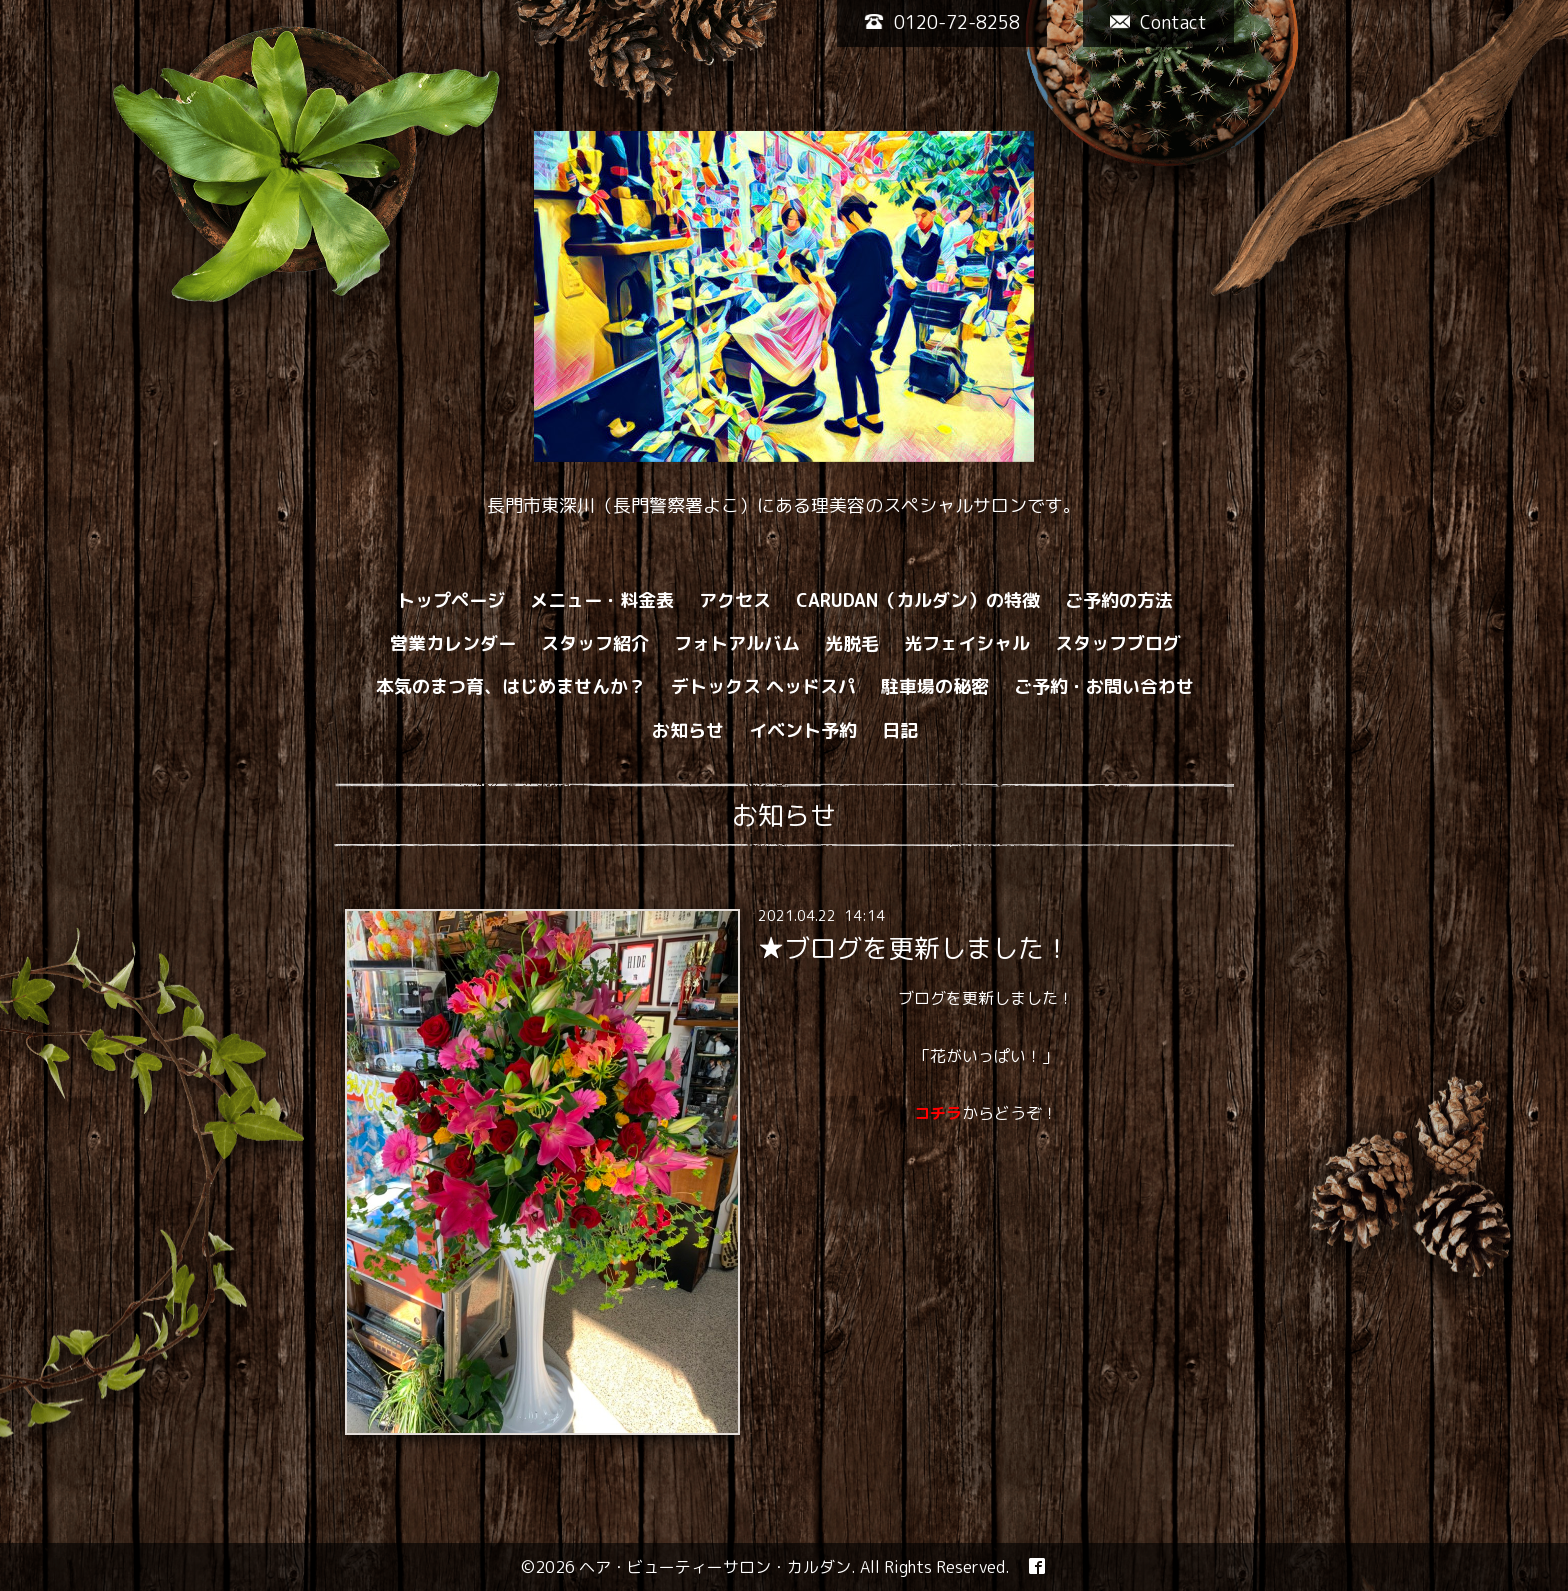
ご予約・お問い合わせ (1104, 686)
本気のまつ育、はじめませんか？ (511, 686)
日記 (900, 730)
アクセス (735, 600)
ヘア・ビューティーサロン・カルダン (715, 1567)
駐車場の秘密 (935, 686)
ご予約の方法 (1119, 600)
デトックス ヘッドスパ (763, 686)
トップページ (451, 600)
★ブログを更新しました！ (914, 948)
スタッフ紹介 (595, 643)
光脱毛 (852, 643)
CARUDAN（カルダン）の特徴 (918, 600)
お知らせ (688, 730)
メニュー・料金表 (602, 600)
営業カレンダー (453, 643)
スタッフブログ (1118, 643)
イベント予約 (803, 730)
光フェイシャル (967, 643)
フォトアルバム (737, 643)
